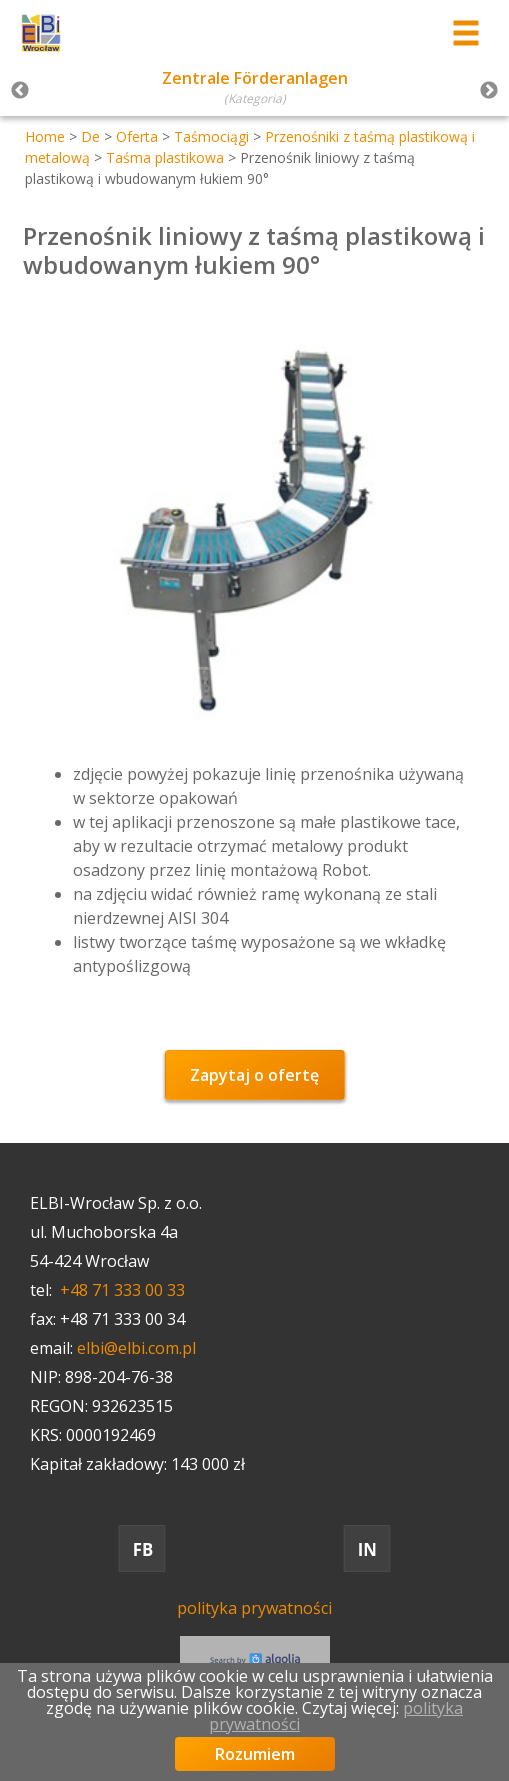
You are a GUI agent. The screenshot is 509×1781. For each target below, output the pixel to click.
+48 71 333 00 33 (122, 1290)
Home (45, 136)
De (90, 136)
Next (489, 91)
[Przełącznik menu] (466, 33)
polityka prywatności (254, 1608)
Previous (20, 91)
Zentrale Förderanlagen (255, 78)
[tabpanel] (254, 91)
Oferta (137, 136)
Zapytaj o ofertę (254, 1075)
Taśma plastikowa (165, 157)
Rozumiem (255, 1754)
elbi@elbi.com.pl (136, 1348)
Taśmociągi (211, 136)
